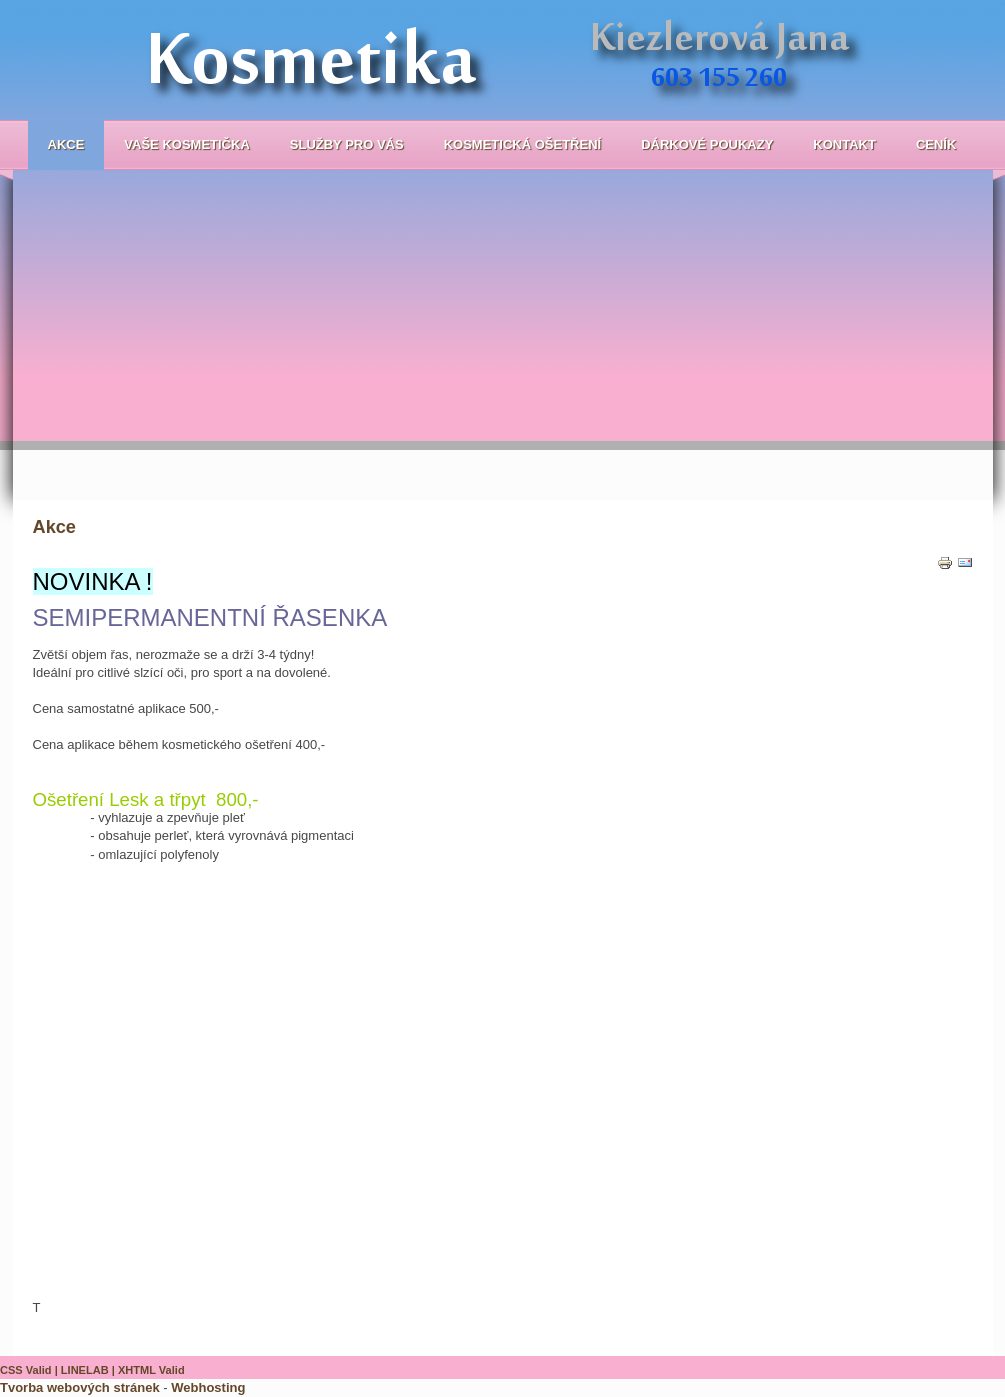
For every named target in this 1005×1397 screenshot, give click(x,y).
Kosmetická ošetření (522, 144)
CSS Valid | (30, 1370)
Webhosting (208, 1387)
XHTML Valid (151, 1370)
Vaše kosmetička (186, 144)
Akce (66, 144)
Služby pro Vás (347, 144)
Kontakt (844, 144)
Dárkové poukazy (707, 144)
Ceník (936, 144)
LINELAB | (89, 1370)
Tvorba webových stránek (80, 1387)
